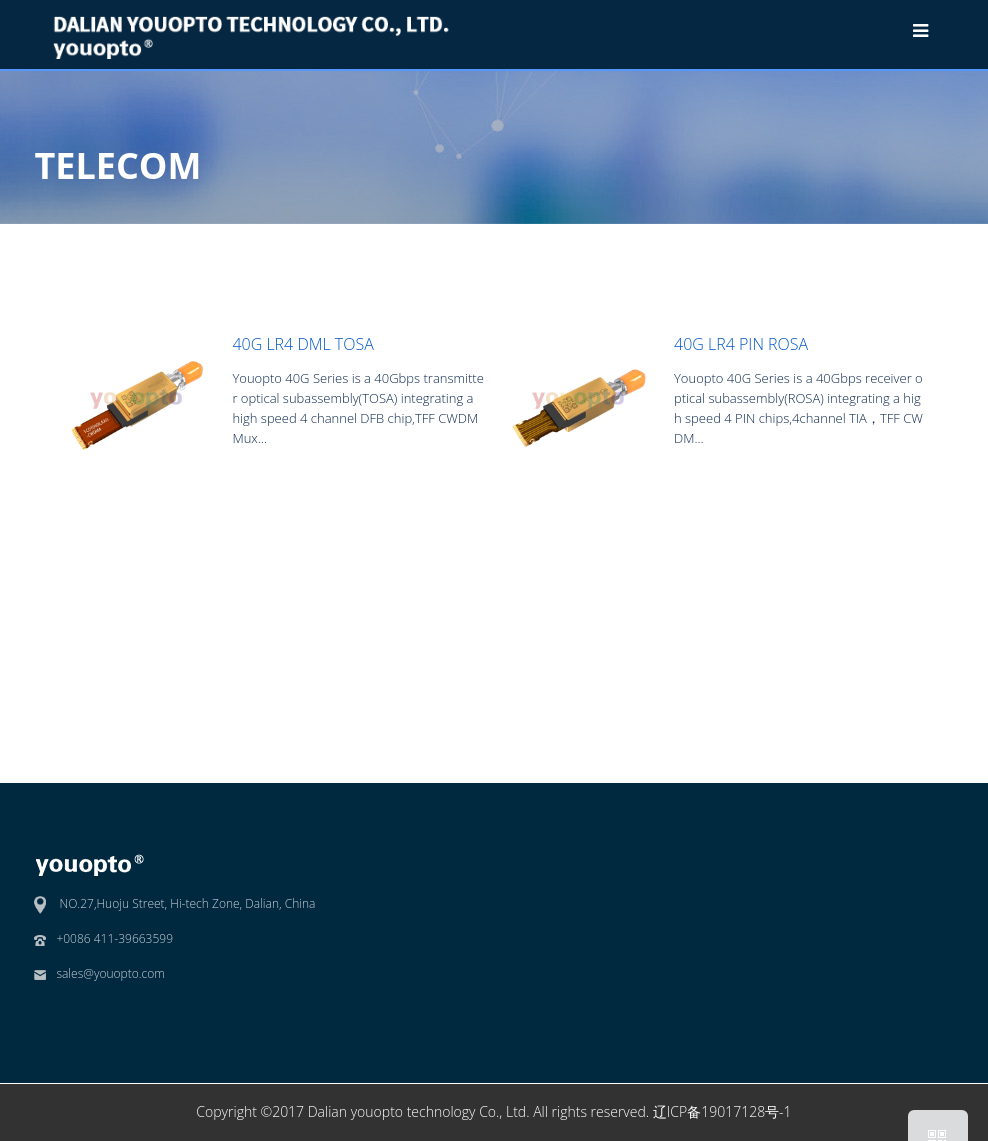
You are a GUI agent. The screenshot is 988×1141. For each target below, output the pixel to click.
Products (777, 240)
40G (920, 240)
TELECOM (856, 240)
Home (709, 240)
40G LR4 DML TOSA (302, 344)
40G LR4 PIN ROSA (741, 344)
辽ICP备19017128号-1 (722, 1111)
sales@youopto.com (110, 973)
